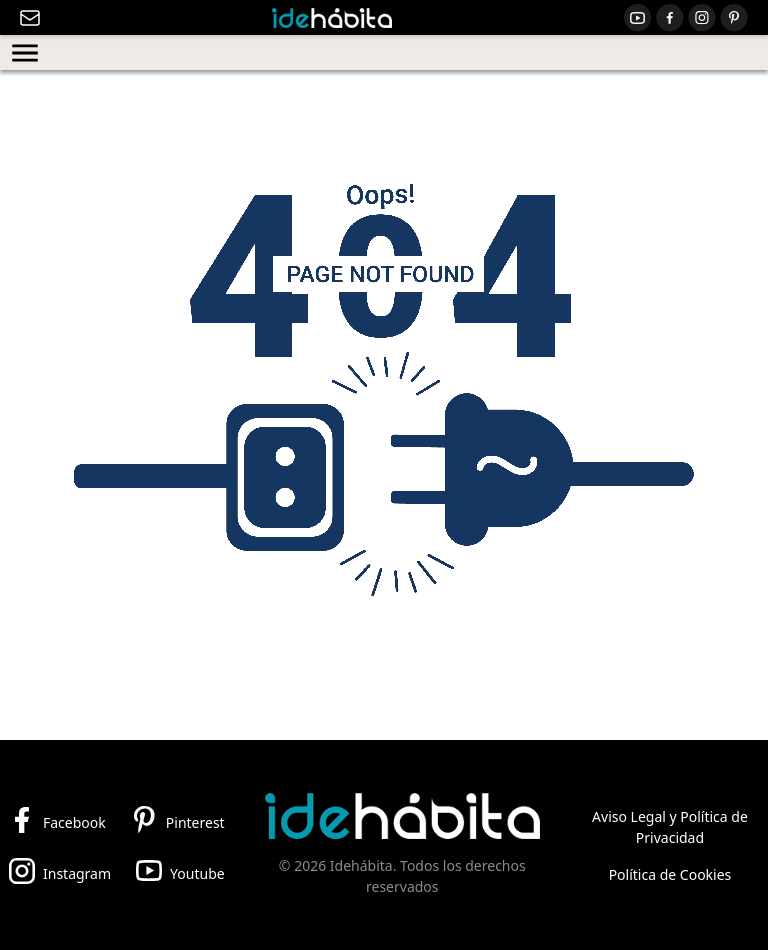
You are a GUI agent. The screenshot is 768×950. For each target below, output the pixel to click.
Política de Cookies (670, 874)
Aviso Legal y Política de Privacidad (670, 827)
